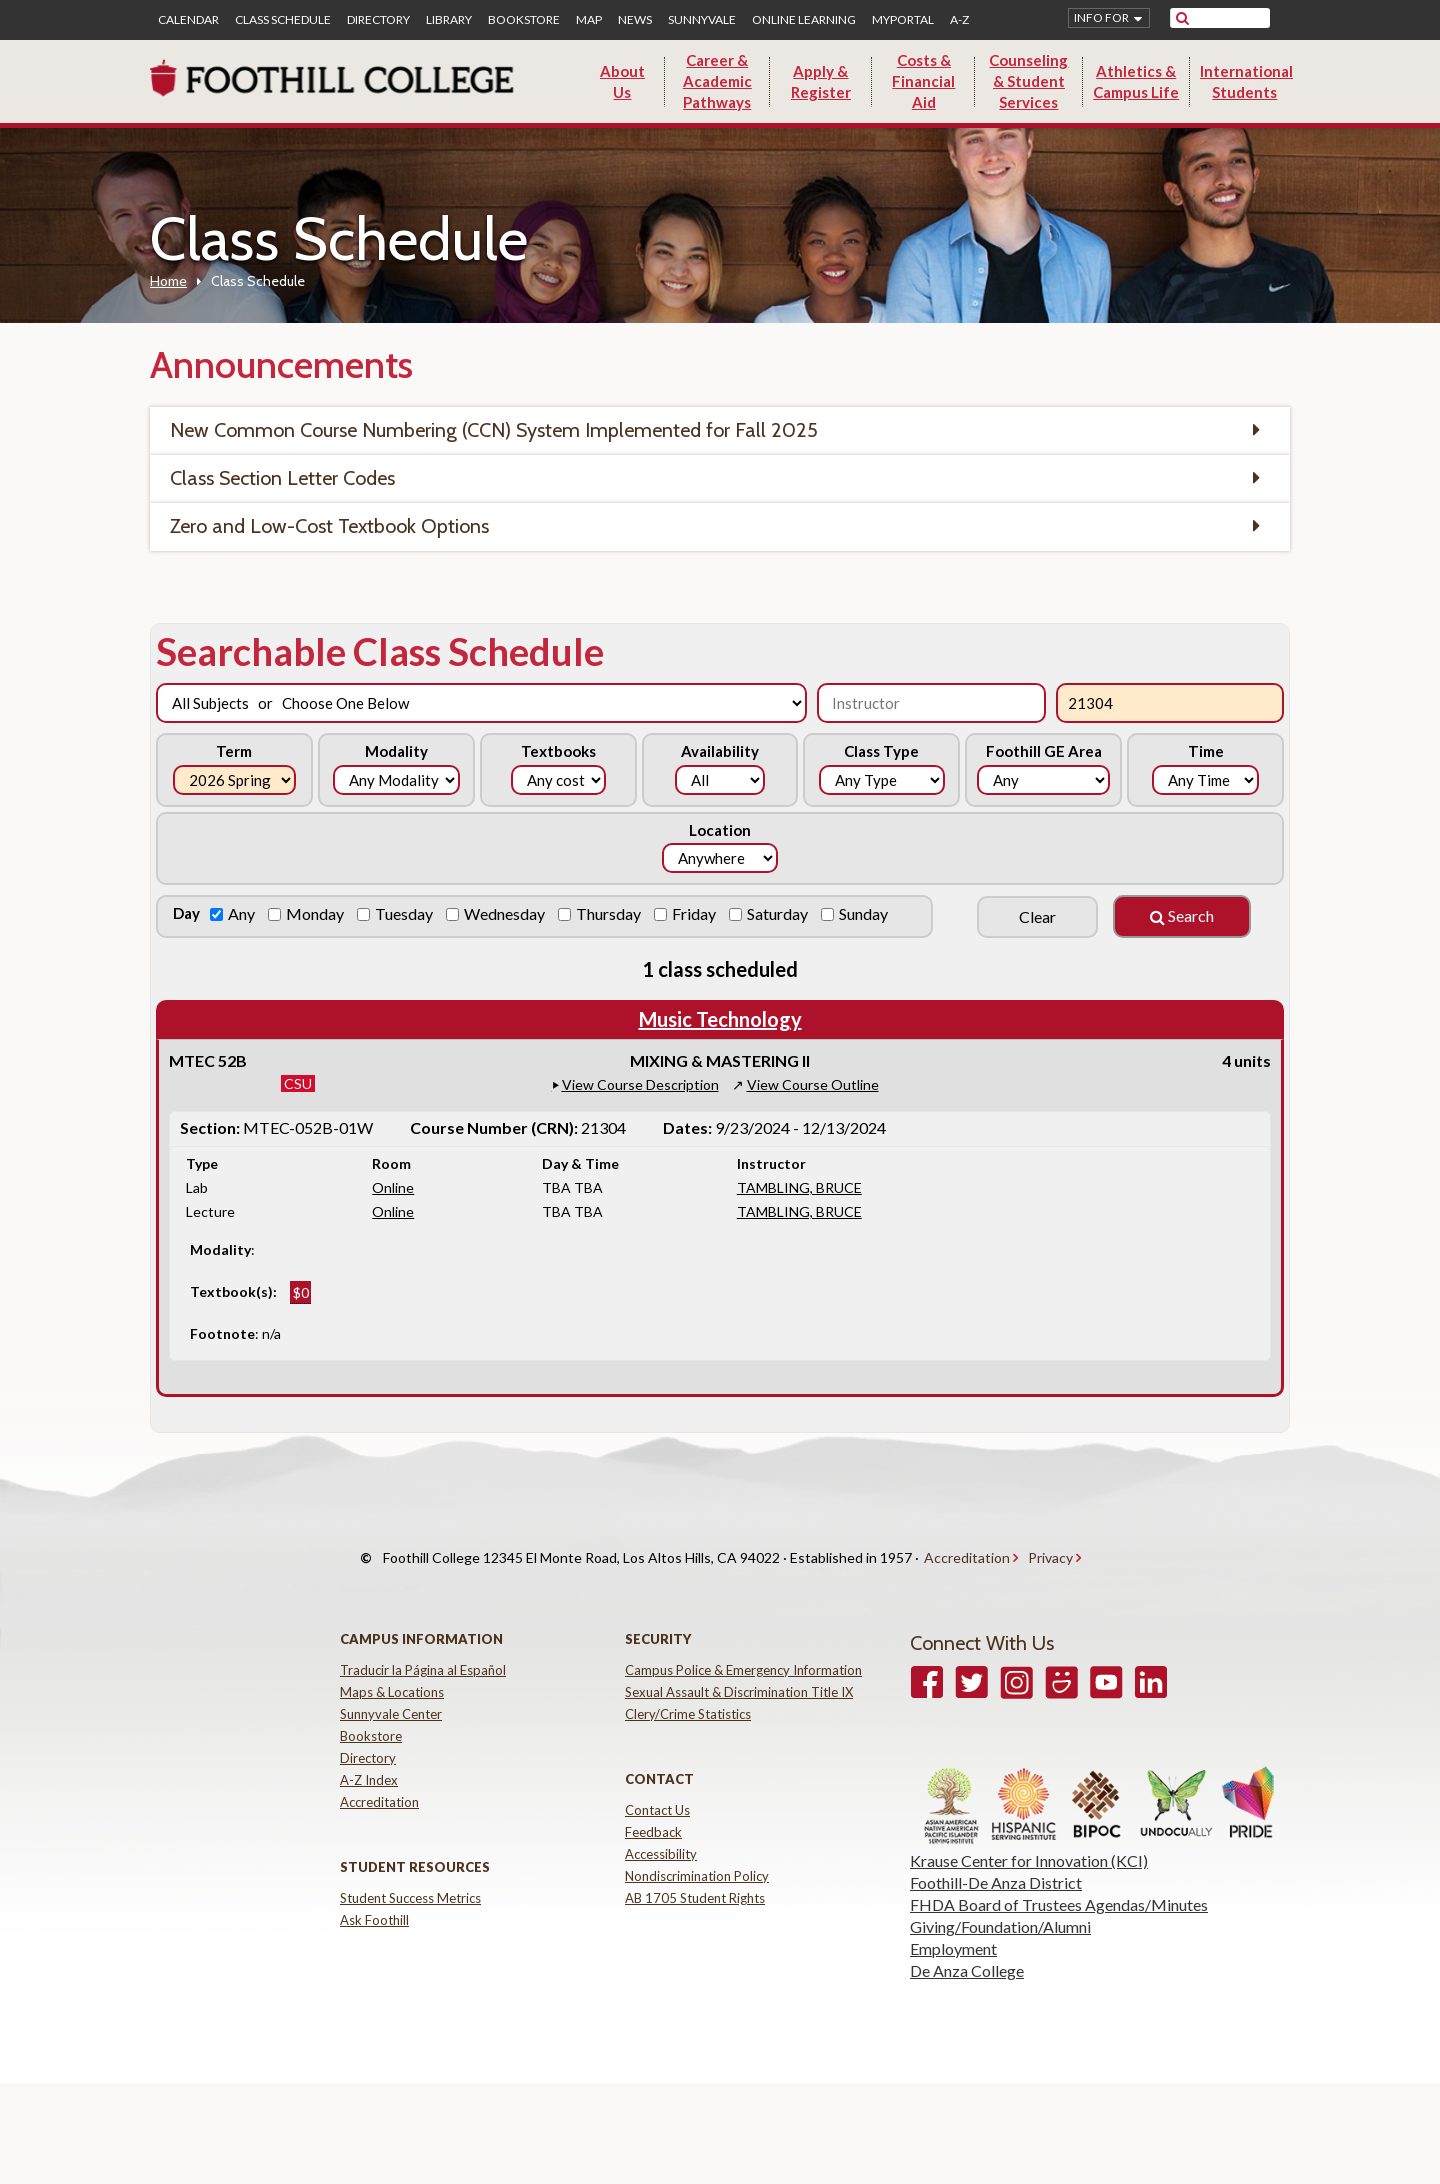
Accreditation (967, 1548)
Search (1182, 915)
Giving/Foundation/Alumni (1000, 1907)
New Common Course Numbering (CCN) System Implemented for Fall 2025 (494, 430)
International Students (1246, 81)
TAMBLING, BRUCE (799, 1187)
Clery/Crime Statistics (688, 1695)
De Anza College (967, 1951)
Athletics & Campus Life (1136, 81)
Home (168, 280)
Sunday (865, 913)
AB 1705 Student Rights (695, 1879)
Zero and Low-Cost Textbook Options (329, 526)
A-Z (959, 20)
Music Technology (720, 1019)
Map (589, 20)
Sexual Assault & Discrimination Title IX (739, 1673)
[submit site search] (1182, 18)
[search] (1232, 18)
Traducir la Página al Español (423, 1651)
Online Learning (804, 20)
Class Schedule (283, 20)
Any (243, 913)
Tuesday (405, 913)
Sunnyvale (702, 20)
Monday (316, 913)
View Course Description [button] (640, 1084)
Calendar (188, 20)
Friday (695, 913)
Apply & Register (821, 81)
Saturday (779, 913)
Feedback (653, 1813)
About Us (622, 81)
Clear (1037, 916)
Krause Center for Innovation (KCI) (1029, 1841)
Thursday (610, 913)
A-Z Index (369, 1761)
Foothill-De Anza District (996, 1863)
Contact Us (657, 1791)
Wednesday (506, 913)
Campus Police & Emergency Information (743, 1651)
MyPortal (903, 20)
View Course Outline (813, 1084)
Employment (953, 1929)
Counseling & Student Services (1028, 81)
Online (393, 1187)
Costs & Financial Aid (923, 81)
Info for (1101, 17)
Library (449, 20)
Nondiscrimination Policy (697, 1857)
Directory (378, 20)
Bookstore (524, 20)
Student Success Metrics (410, 1879)
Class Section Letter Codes (282, 478)
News (635, 20)
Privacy (1050, 1548)
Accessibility (661, 1835)
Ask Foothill (374, 1901)
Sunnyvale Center (391, 1695)
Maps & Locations (392, 1673)
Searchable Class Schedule (380, 651)
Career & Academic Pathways (717, 81)
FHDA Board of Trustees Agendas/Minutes (1059, 1885)
